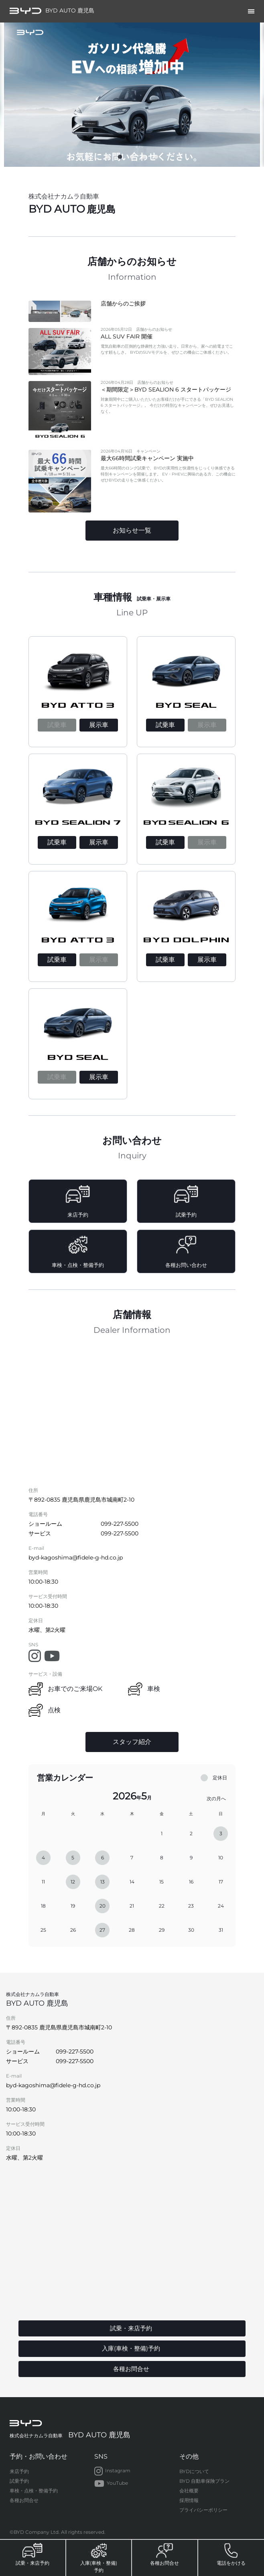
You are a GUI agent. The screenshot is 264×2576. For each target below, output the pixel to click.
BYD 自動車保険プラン (204, 2481)
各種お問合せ (24, 2500)
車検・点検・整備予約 (34, 2491)
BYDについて (194, 2471)
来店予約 (19, 2471)
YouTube (111, 2483)
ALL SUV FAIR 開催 (126, 336)
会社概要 (189, 2491)
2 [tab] (120, 159)
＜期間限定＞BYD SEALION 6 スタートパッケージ (166, 389)
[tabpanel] (132, 95)
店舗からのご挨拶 (123, 303)
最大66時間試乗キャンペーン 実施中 (147, 458)
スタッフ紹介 (132, 1742)
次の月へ (216, 1798)
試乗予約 (19, 2481)
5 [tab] (156, 159)
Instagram (112, 2471)
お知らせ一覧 (132, 530)
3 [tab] (132, 159)
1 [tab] (108, 159)
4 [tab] (144, 159)
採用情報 (189, 2500)
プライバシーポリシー (203, 2510)
